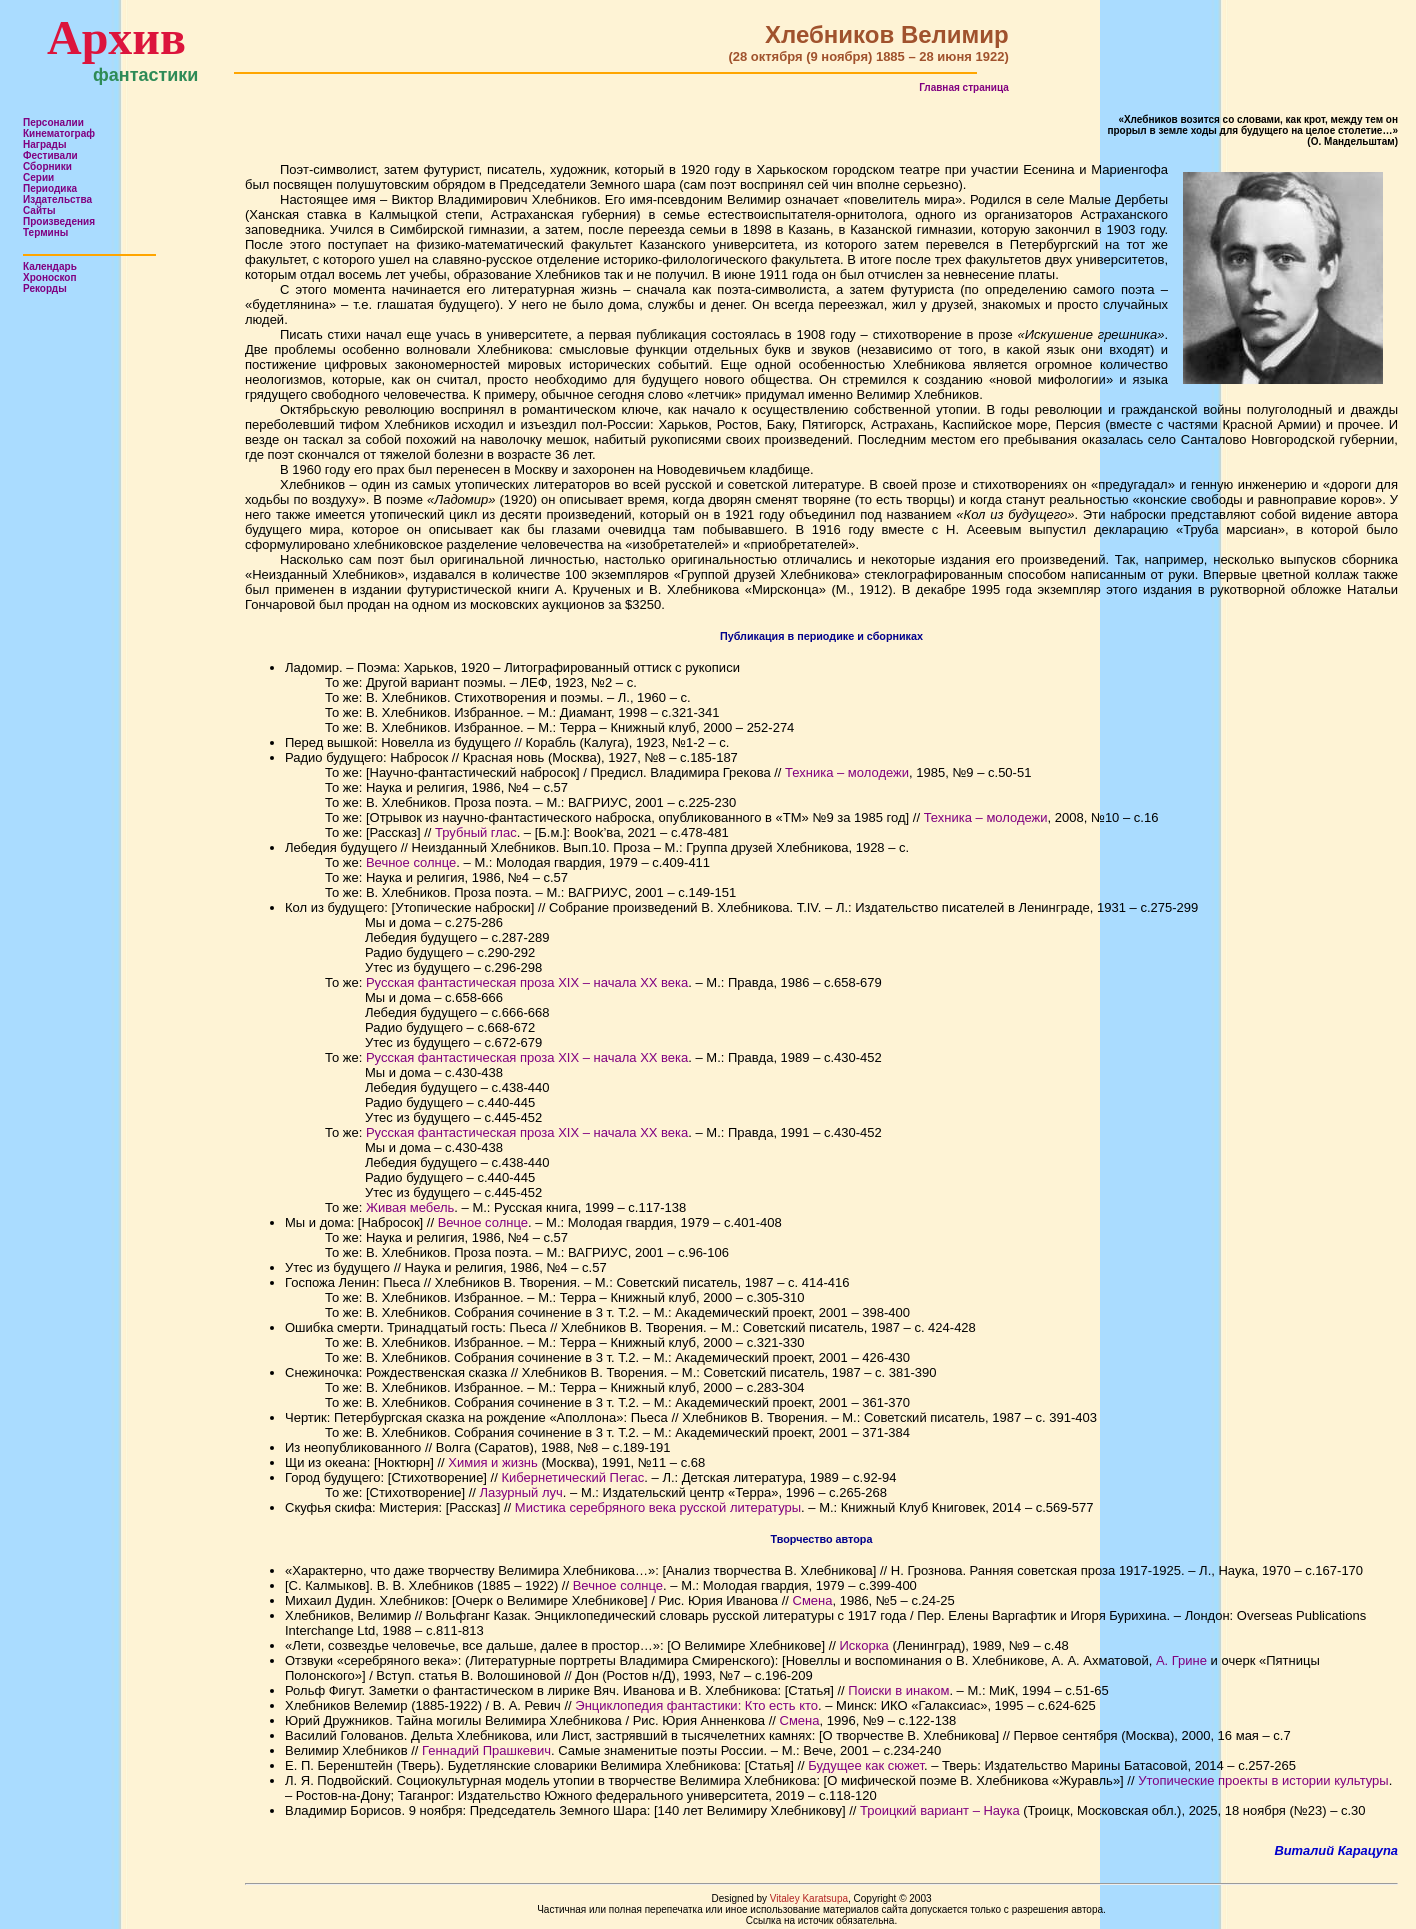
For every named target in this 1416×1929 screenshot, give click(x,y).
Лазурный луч (521, 1492)
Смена (813, 1600)
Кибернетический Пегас (572, 1477)
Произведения (59, 221)
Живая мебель (410, 1207)
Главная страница (964, 87)
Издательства (57, 199)
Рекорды (45, 288)
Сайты (39, 210)
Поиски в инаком (898, 1690)
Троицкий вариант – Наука (940, 1810)
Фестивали (50, 155)
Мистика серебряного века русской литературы (658, 1507)
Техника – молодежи (847, 772)
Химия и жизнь (493, 1462)
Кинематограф (59, 133)
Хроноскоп (50, 277)
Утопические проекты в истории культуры (1263, 1780)
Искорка (864, 1645)
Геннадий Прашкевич (486, 1750)
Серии (38, 177)
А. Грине (1181, 1660)
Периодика (50, 188)
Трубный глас (476, 832)
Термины (45, 232)
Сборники (47, 166)
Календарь (50, 266)
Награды (45, 144)
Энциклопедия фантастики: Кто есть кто (696, 1705)
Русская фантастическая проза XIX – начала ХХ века (527, 982)
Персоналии (53, 122)
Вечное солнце (411, 862)
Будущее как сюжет (866, 1765)
